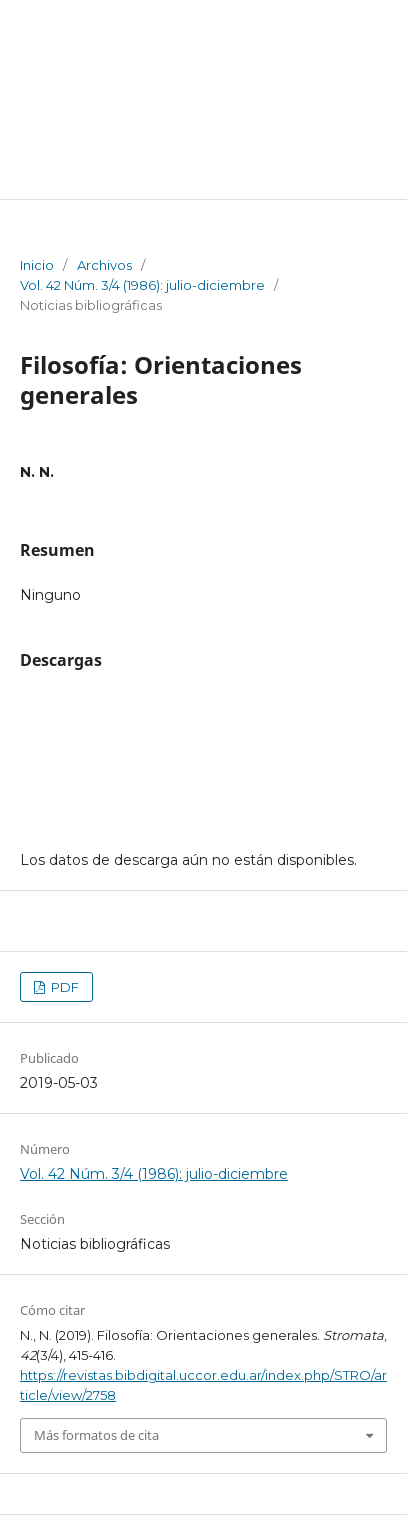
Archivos (104, 265)
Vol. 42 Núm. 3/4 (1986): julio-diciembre (142, 285)
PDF (63, 987)
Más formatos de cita (96, 1435)
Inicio (37, 265)
